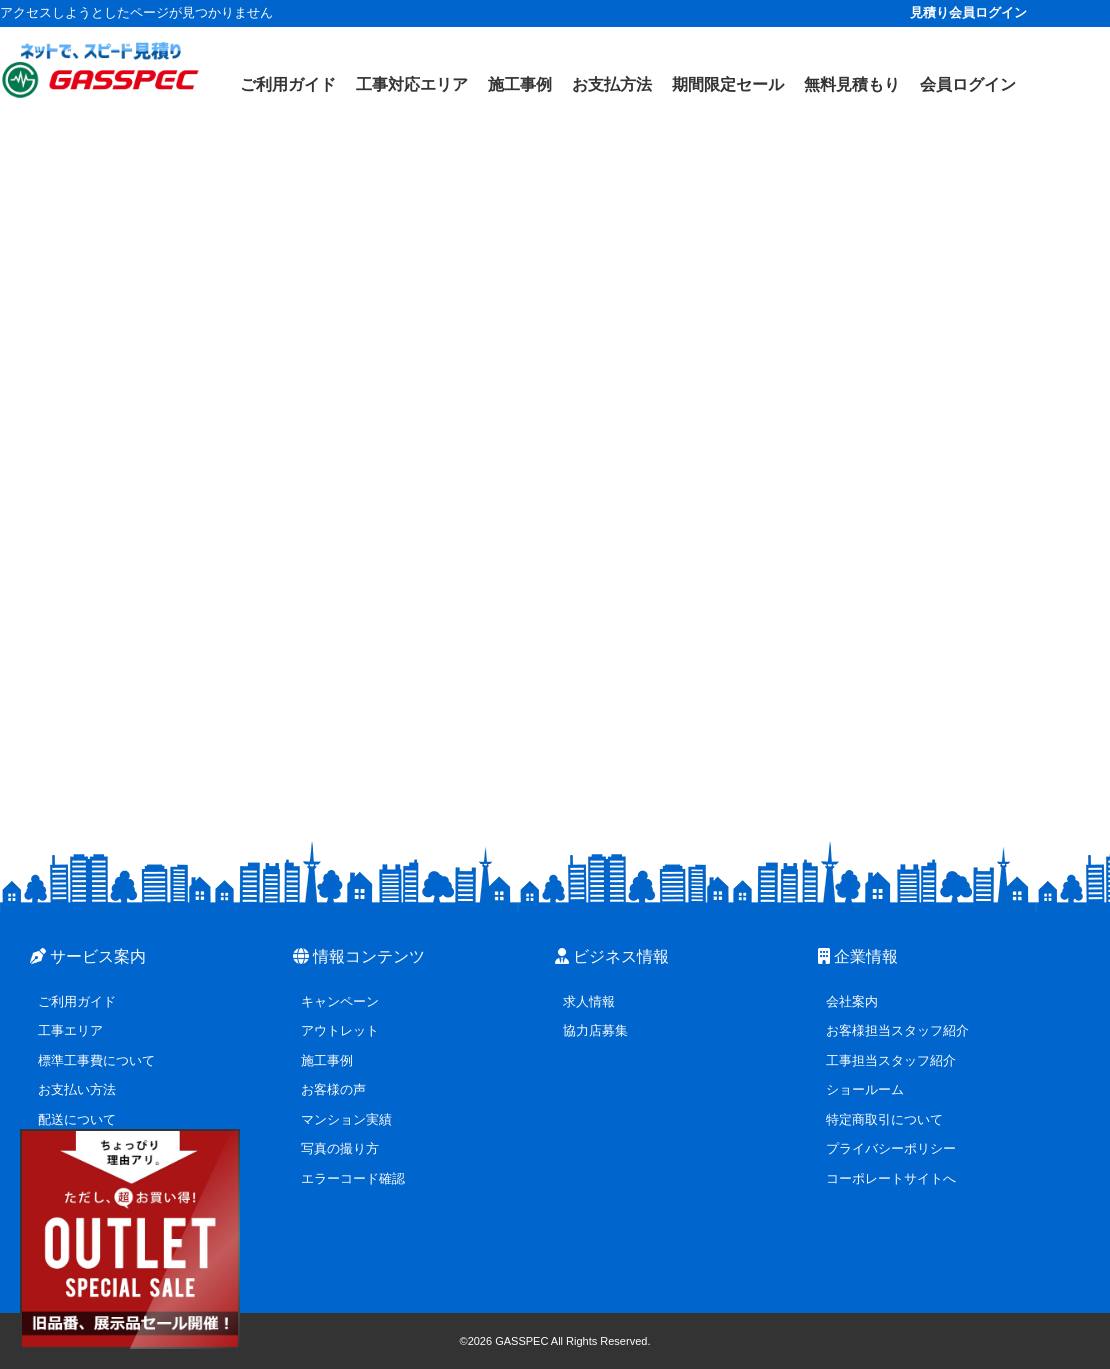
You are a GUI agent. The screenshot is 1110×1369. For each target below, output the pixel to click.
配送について (77, 1119)
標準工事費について (96, 1060)
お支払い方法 (77, 1089)
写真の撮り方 (340, 1148)
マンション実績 (346, 1119)
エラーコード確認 (353, 1178)
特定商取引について (884, 1119)
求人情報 (589, 1001)
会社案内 (852, 1001)
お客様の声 (333, 1089)
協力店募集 (595, 1030)
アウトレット (340, 1030)
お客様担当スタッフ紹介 (897, 1030)
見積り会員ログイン (968, 12)
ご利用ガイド (77, 1001)
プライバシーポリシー (891, 1148)
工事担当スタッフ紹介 (891, 1060)
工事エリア (70, 1030)
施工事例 (327, 1060)
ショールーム (865, 1089)
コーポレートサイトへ (891, 1178)
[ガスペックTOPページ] (100, 70)
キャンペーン (340, 1001)
